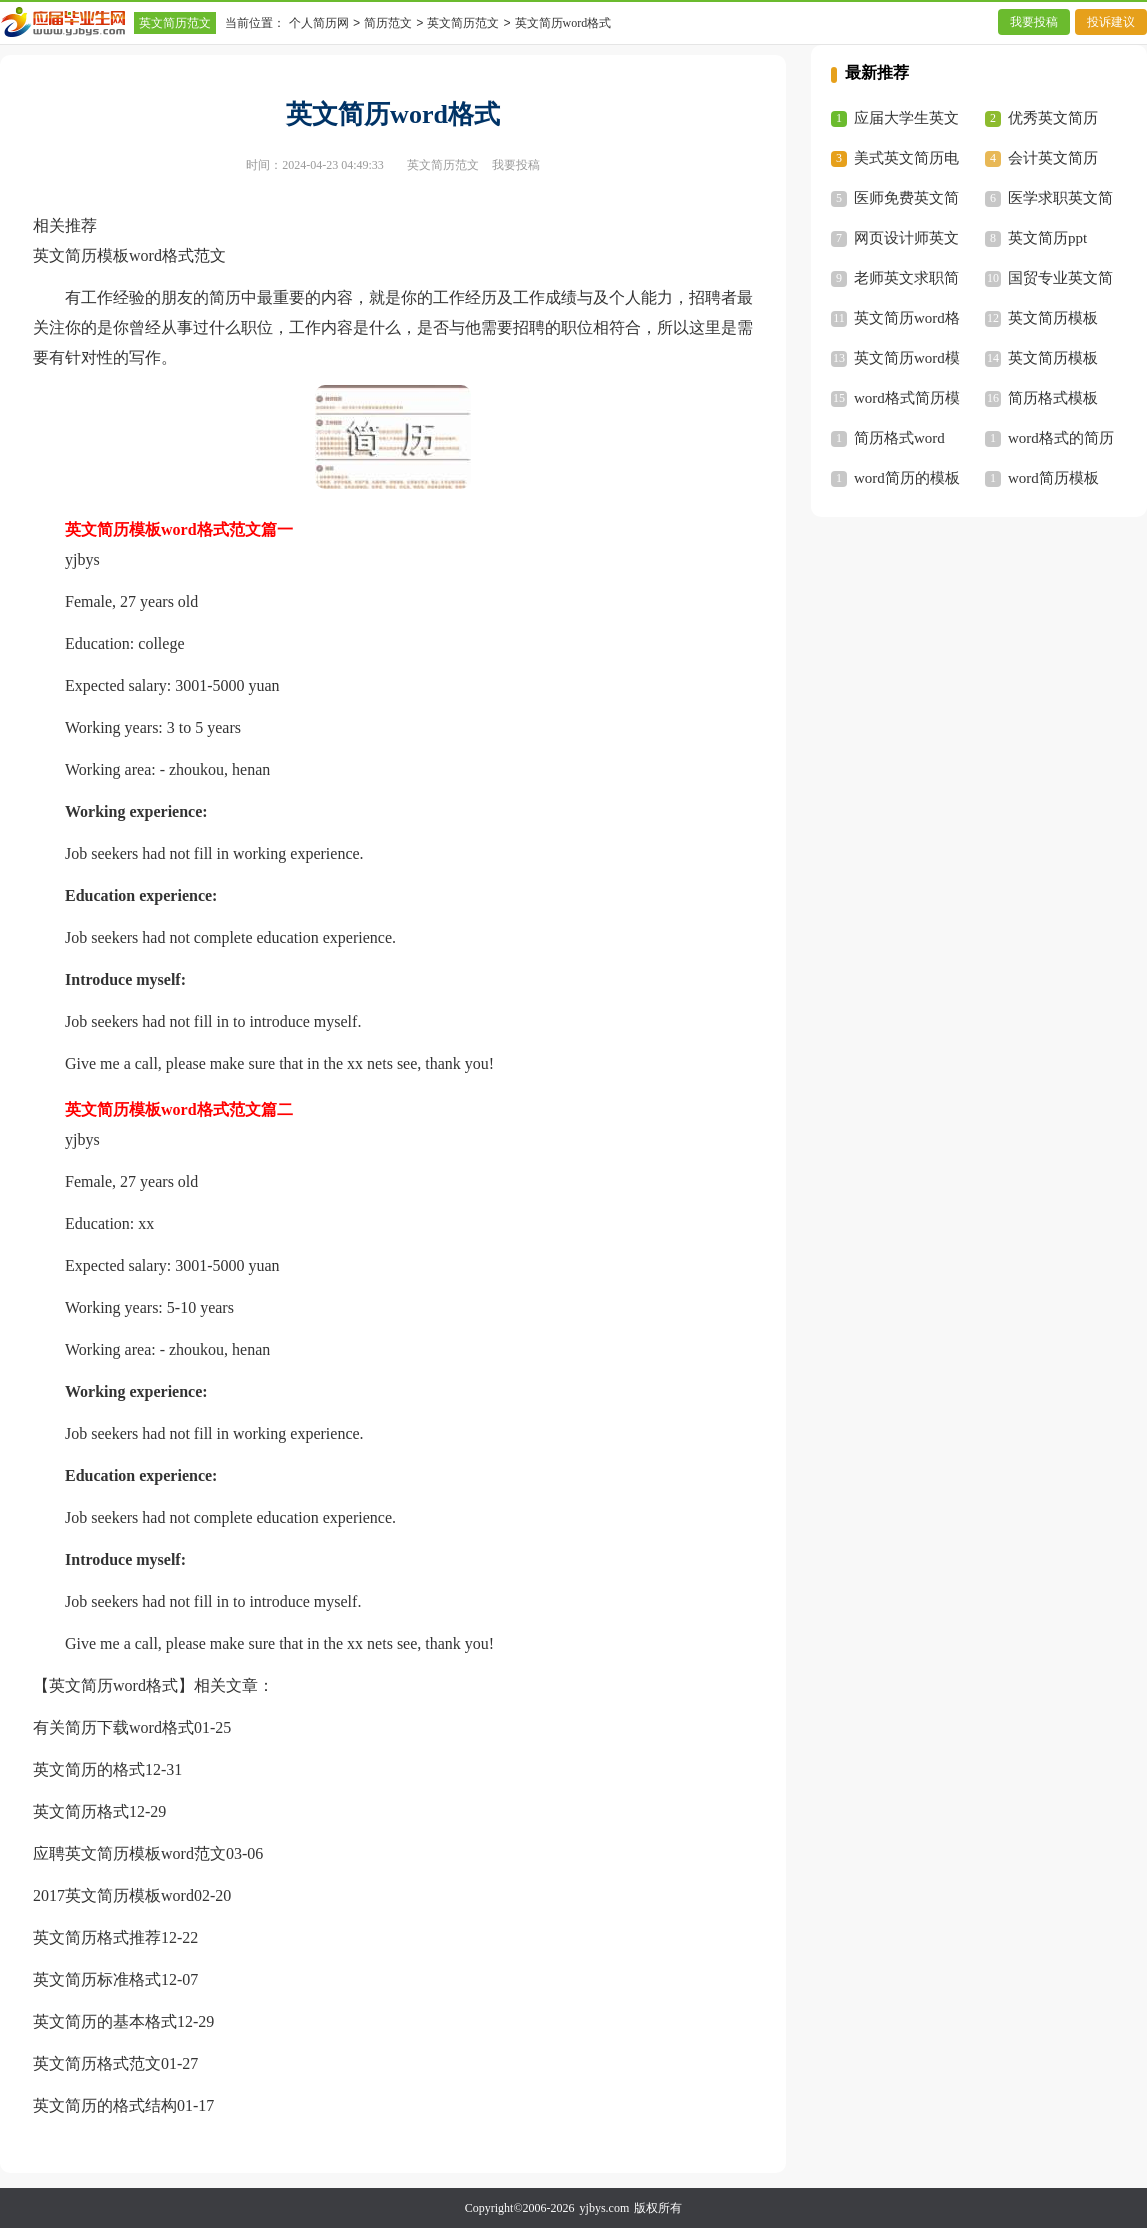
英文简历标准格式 (97, 1979)
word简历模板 (1053, 478)
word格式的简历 (1061, 438)
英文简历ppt (1047, 238)
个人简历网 (319, 23)
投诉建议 (1111, 22)
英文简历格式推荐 (97, 1937)
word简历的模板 (907, 478)
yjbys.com (605, 2208)
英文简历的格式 (89, 1769)
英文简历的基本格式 (105, 2021)
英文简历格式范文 (97, 2063)
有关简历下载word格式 (113, 1727)
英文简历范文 (175, 23)
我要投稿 (1034, 22)
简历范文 (388, 23)
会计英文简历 (1053, 158)
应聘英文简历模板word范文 (129, 1853)
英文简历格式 (81, 1811)
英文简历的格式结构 (105, 2105)
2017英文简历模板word (113, 1895)
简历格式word (899, 438)
